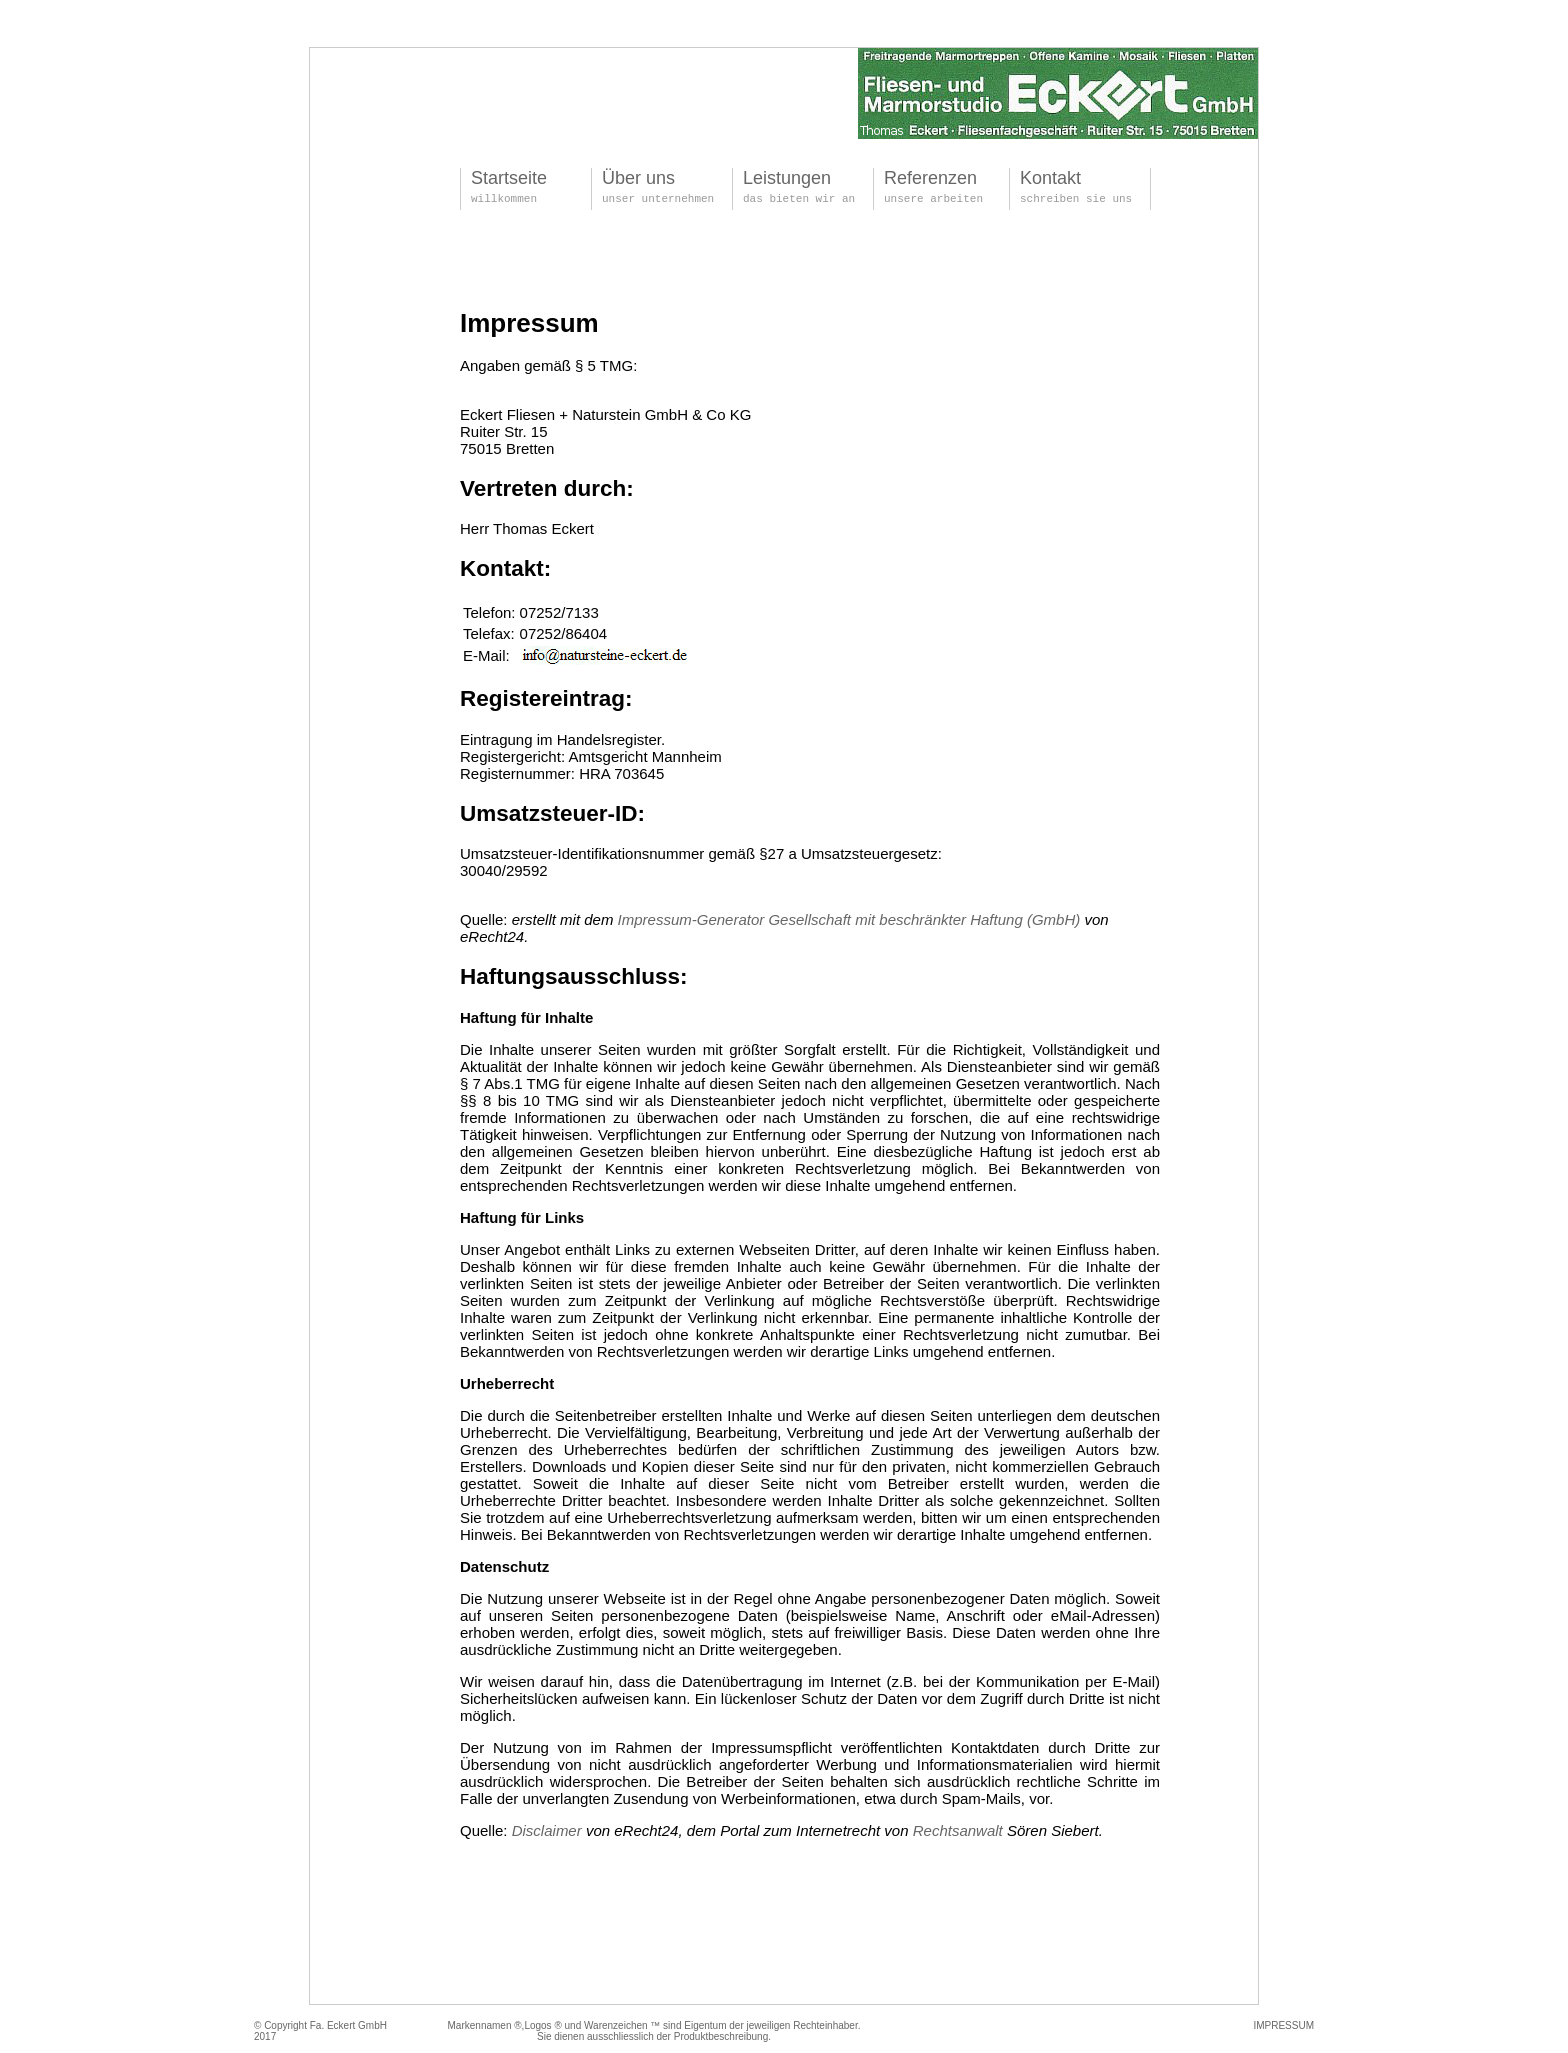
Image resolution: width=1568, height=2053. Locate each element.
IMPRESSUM (1283, 2025)
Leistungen (787, 178)
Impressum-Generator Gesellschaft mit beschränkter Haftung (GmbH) (849, 919)
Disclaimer (547, 1830)
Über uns (638, 178)
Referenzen (930, 178)
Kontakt (1050, 178)
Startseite (509, 178)
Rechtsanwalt (958, 1830)
